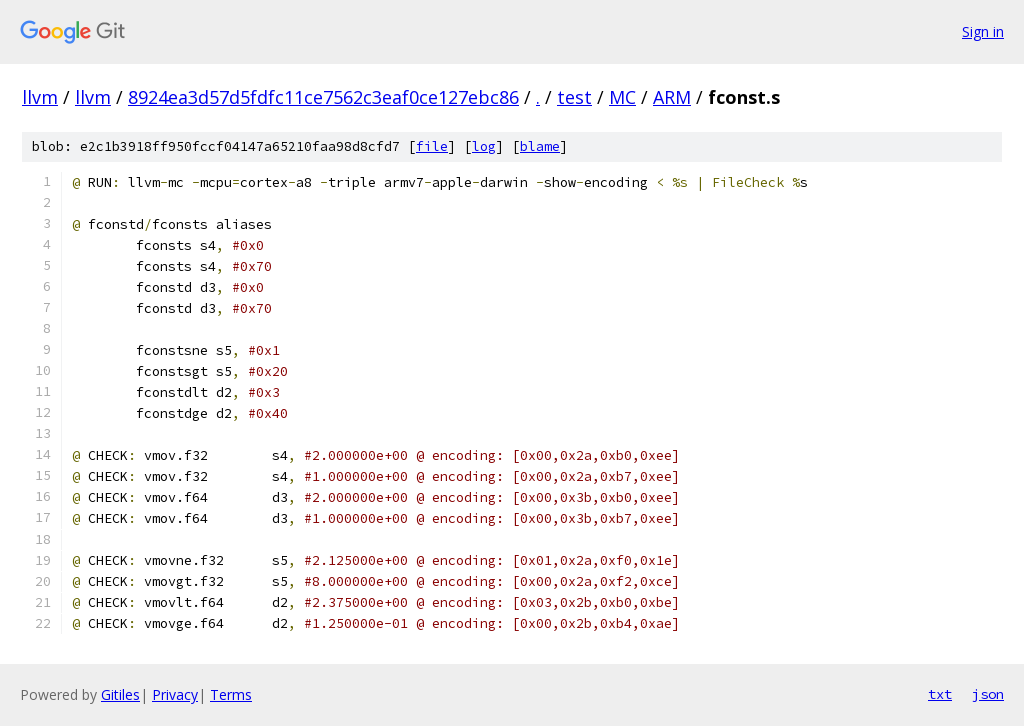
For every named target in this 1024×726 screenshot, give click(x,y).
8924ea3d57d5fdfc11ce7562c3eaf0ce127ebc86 (323, 97)
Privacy (175, 694)
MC (622, 97)
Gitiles (120, 694)
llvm (40, 97)
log (484, 146)
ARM (672, 97)
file (432, 146)
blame (540, 146)
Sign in (983, 31)
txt (940, 694)
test (574, 97)
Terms (231, 694)
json (988, 694)
